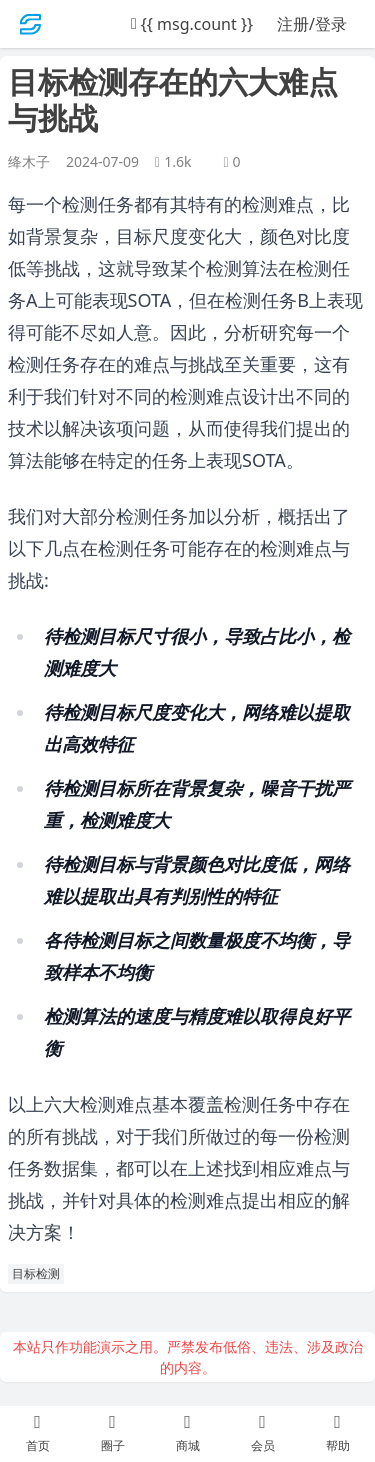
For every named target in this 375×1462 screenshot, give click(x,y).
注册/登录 (312, 24)
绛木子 (29, 161)
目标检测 (36, 1273)
